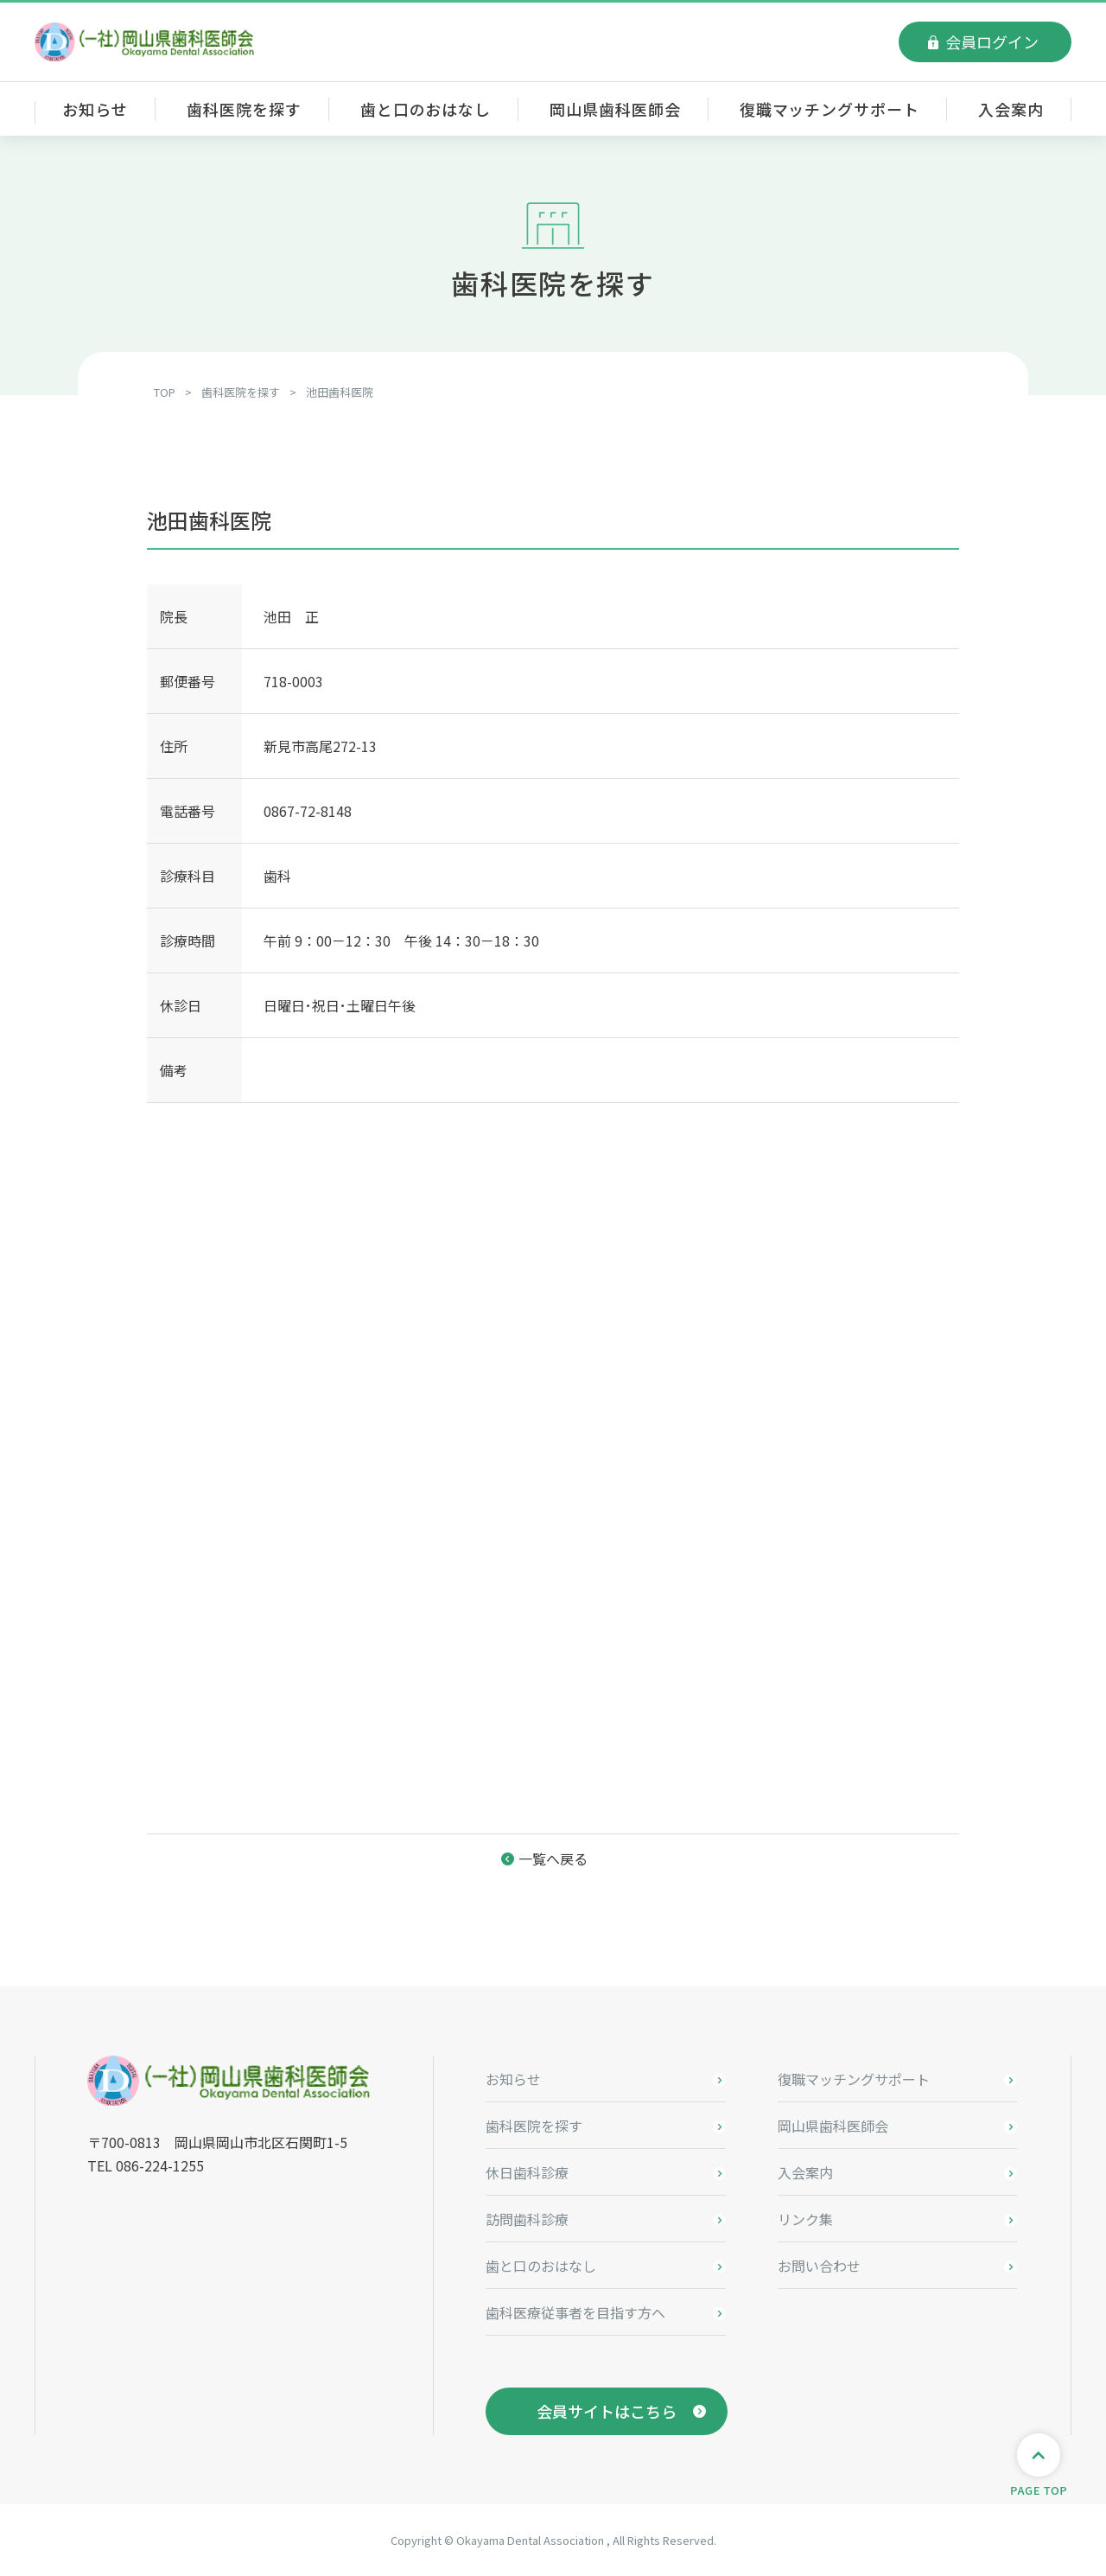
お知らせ (95, 109)
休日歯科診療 (527, 2172)
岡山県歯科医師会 (615, 109)
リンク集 (805, 2219)
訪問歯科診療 (527, 2219)
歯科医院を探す (244, 109)
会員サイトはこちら (607, 2411)
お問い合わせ (819, 2265)
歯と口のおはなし (425, 109)
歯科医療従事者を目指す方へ (575, 2312)
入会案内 (1011, 109)
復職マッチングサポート (829, 109)
